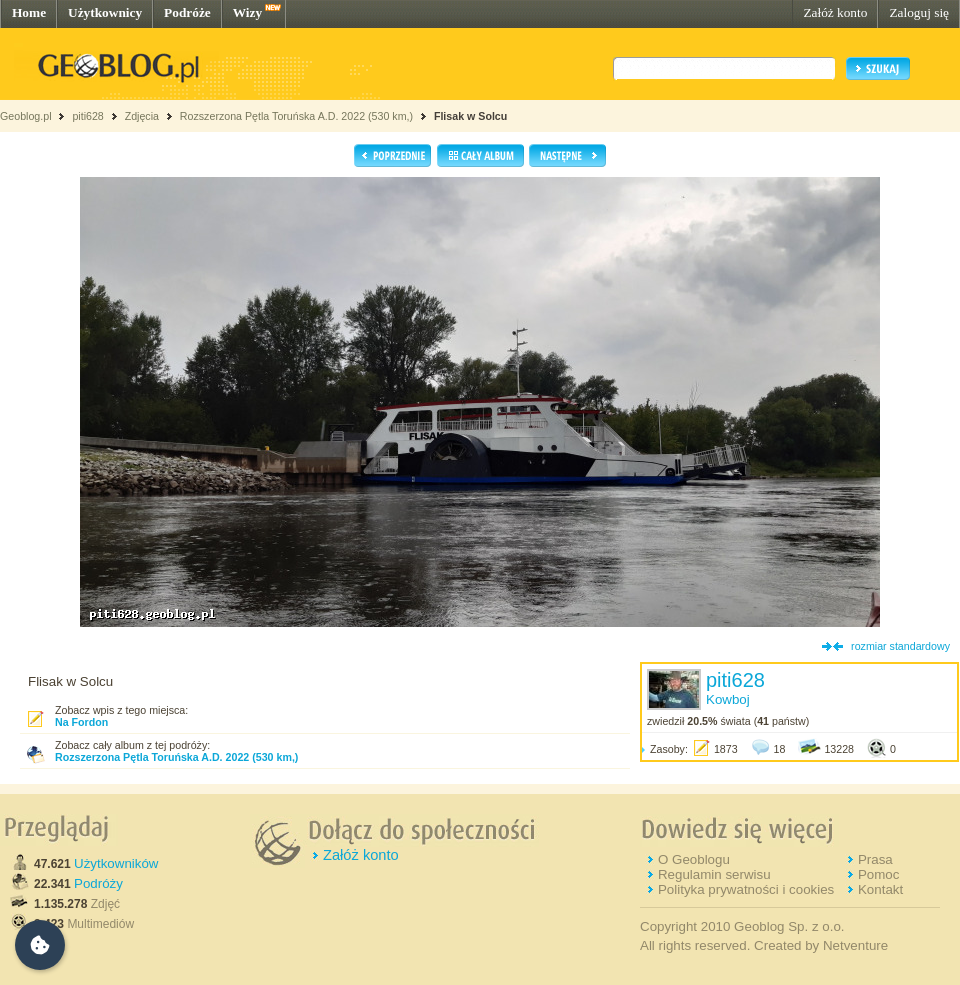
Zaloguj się (919, 12)
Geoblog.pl (26, 116)
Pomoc (878, 874)
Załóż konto (835, 12)
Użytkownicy (105, 12)
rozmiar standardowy (900, 646)
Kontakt (880, 889)
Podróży (98, 883)
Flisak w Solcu (470, 116)
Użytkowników (116, 863)
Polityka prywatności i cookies (746, 889)
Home (29, 12)
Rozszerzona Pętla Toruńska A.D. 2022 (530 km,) (296, 116)
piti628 (87, 116)
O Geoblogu (694, 859)
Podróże (187, 12)
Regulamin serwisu (714, 874)
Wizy (247, 12)
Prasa (875, 859)
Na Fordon (81, 722)
